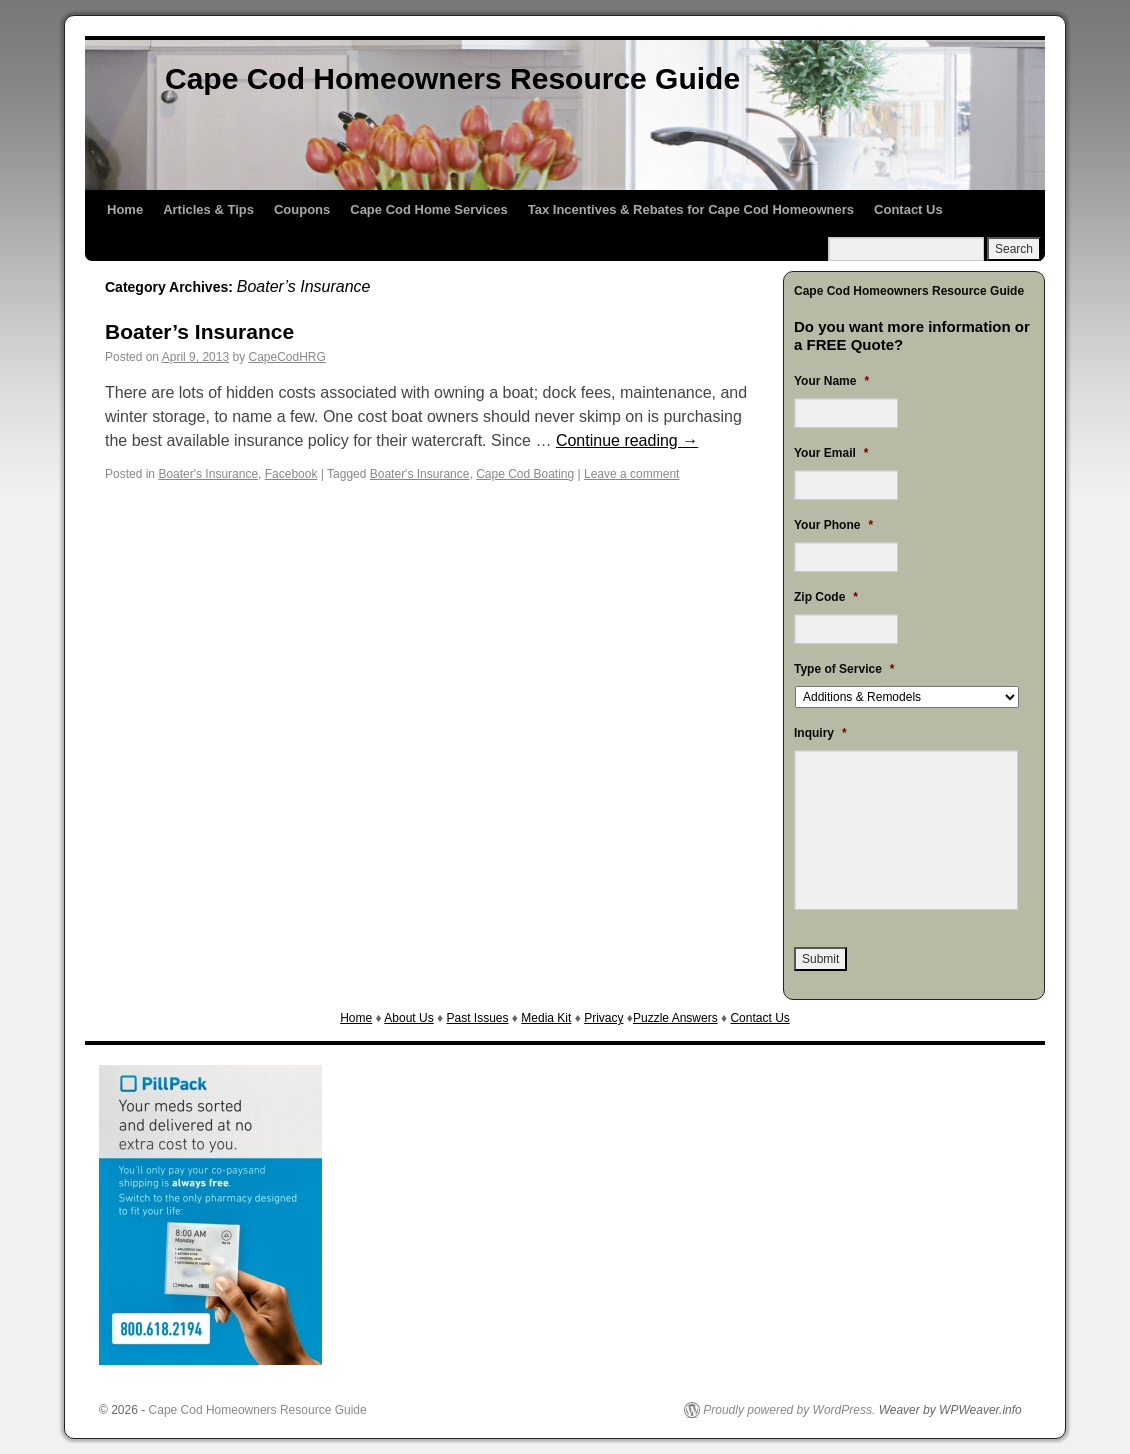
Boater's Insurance (208, 474)
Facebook (291, 474)
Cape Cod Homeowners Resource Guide (452, 78)
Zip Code (826, 597)
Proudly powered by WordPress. (789, 1410)
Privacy (603, 1018)
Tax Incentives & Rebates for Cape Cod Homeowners (691, 209)
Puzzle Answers (675, 1018)
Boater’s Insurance (199, 331)
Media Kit (546, 1018)
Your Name (831, 381)
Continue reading (627, 440)
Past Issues (477, 1018)
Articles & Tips (208, 209)
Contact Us (908, 209)
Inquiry (820, 733)
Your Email (831, 453)
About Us (408, 1018)
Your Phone (833, 525)
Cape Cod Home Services (429, 209)
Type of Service (844, 669)
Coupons (302, 209)
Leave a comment (631, 474)
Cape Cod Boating (525, 474)
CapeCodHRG (286, 357)
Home (125, 209)
